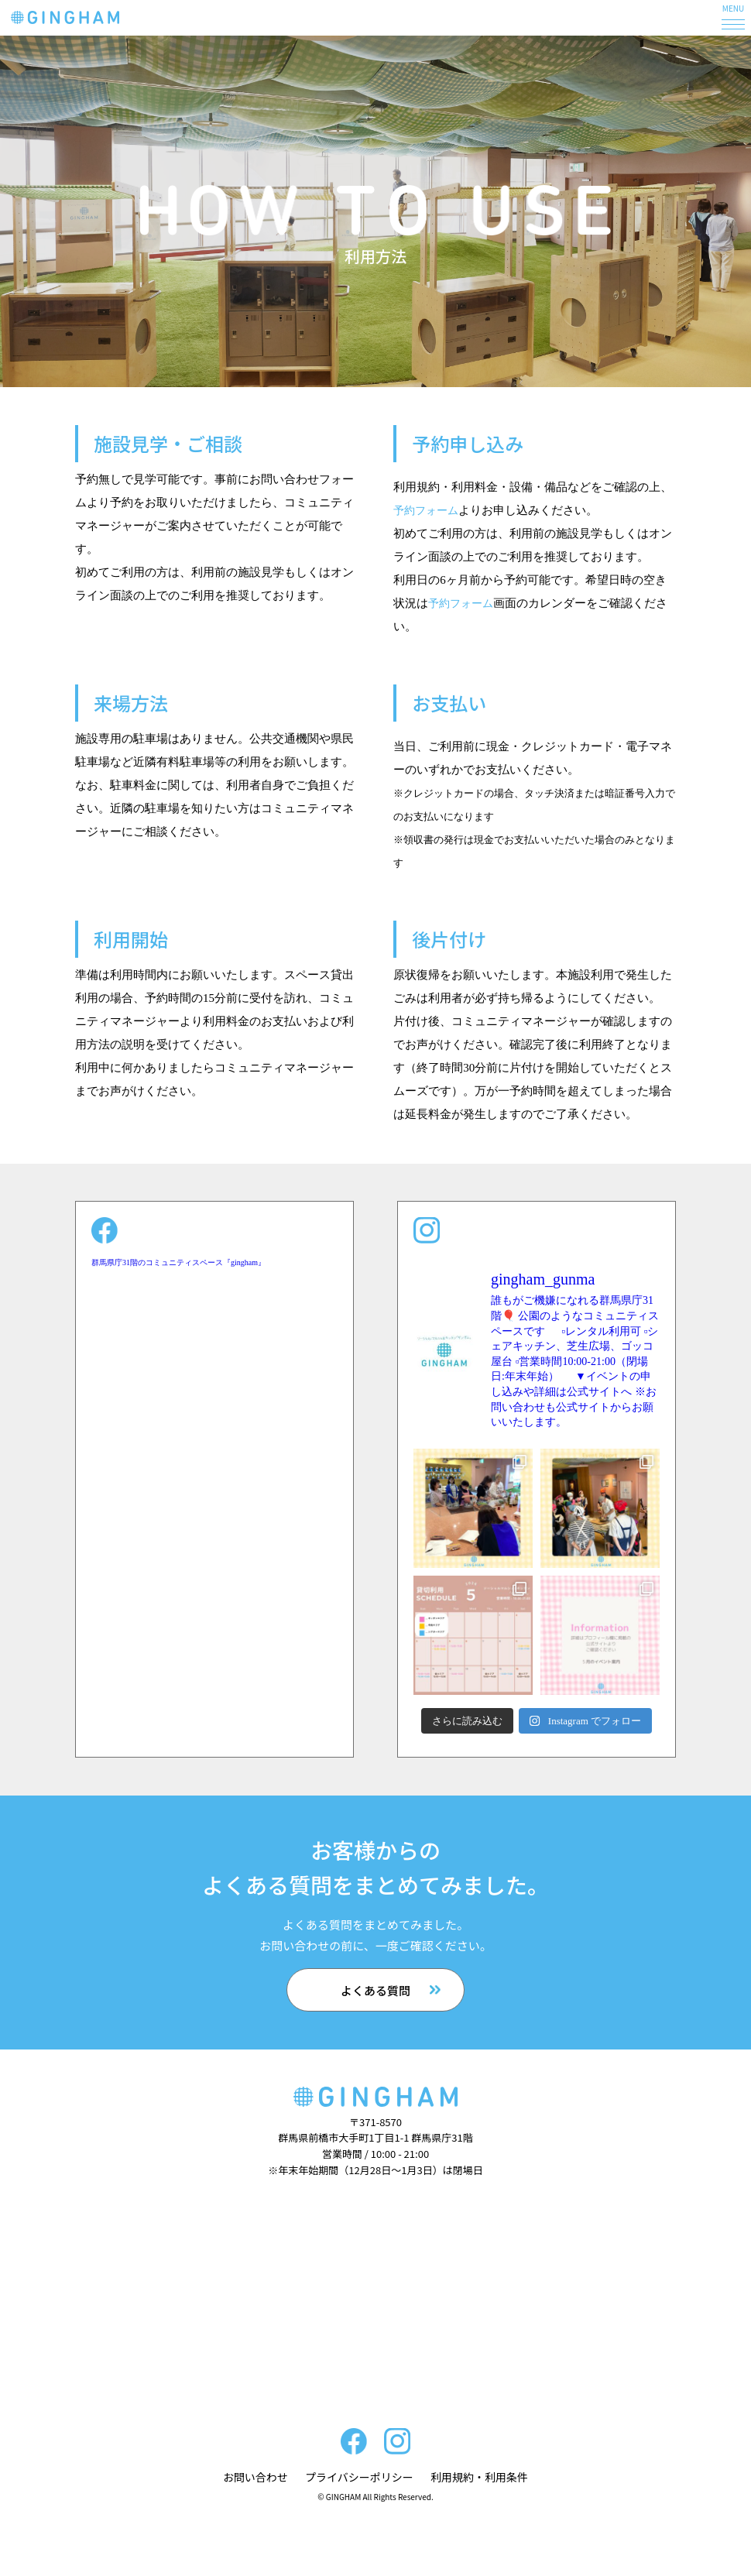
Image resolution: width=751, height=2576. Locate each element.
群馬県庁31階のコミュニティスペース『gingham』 (178, 1262)
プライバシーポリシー (359, 2477)
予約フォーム (428, 510)
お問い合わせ (255, 2477)
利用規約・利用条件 (479, 2477)
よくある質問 (375, 1990)
